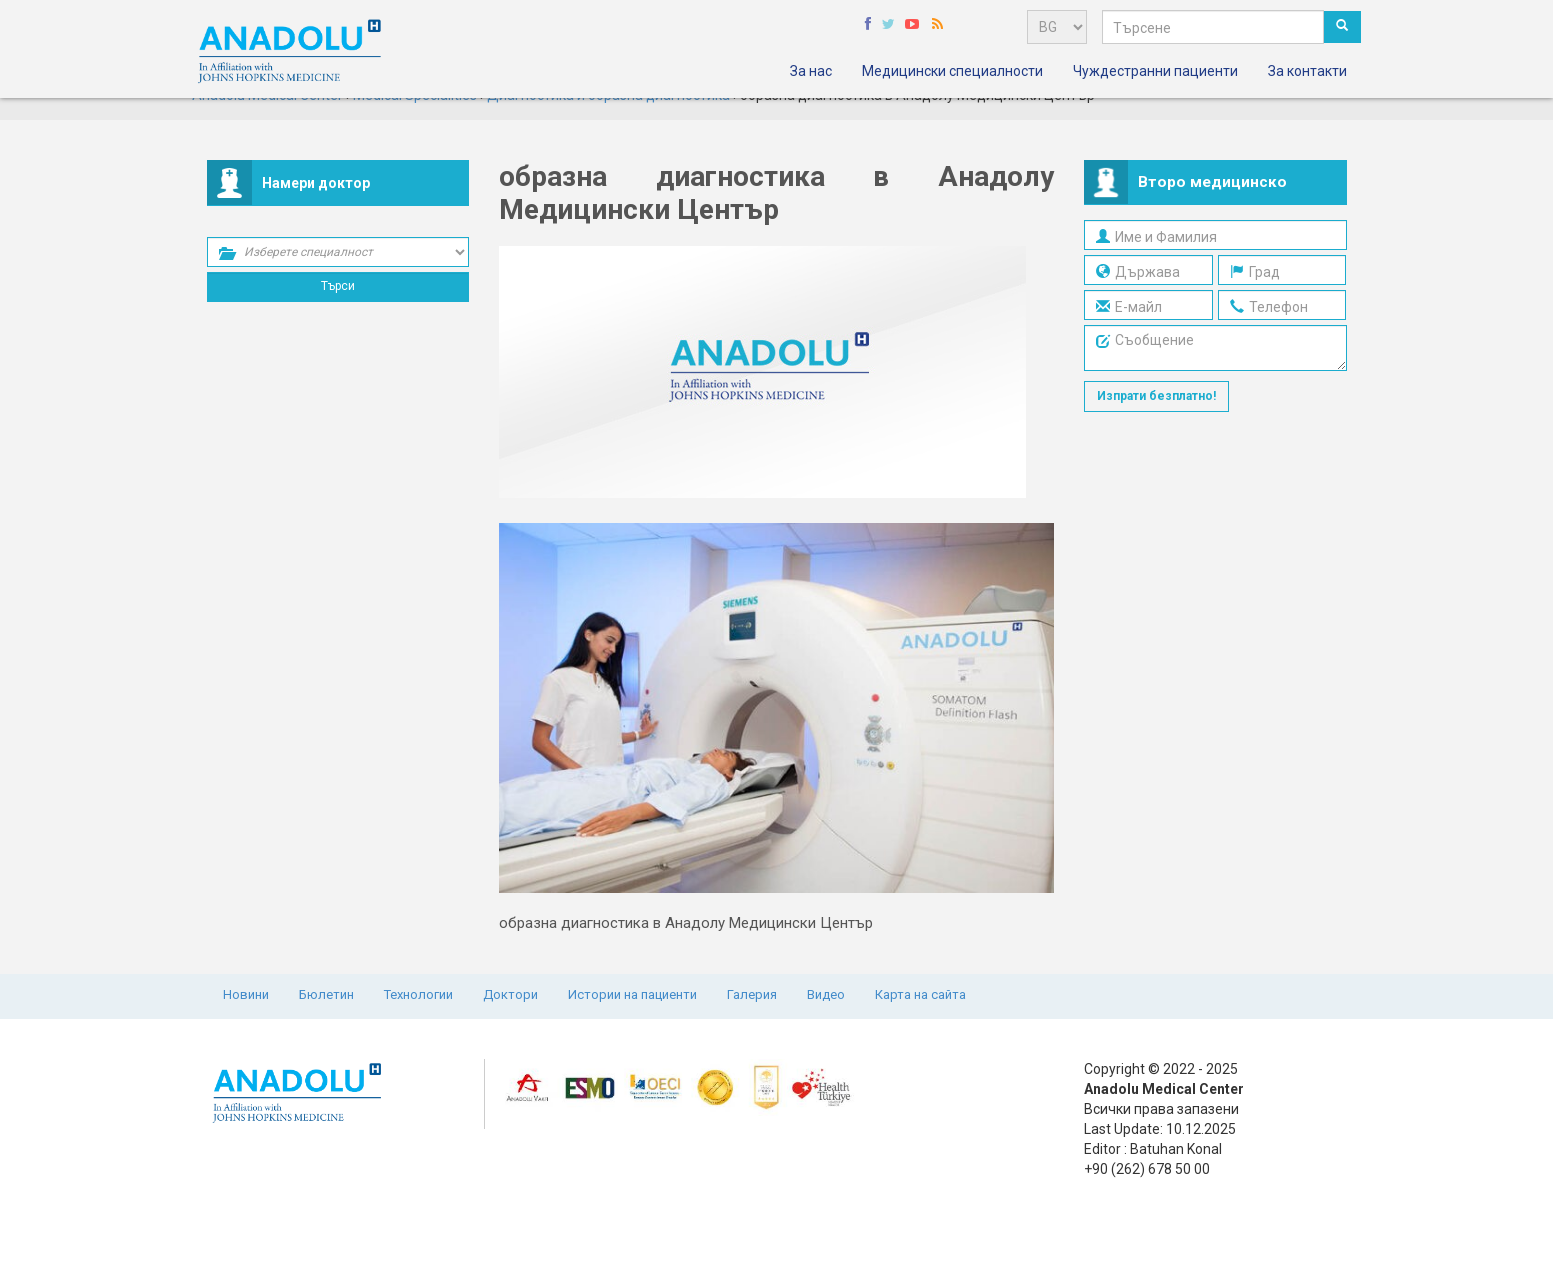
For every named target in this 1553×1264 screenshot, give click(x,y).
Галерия (752, 994)
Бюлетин (326, 994)
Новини (246, 994)
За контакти (1307, 71)
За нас (811, 71)
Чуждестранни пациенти (1155, 71)
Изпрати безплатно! (1156, 396)
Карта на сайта (920, 994)
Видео (826, 994)
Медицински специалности (952, 71)
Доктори (510, 994)
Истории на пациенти (632, 994)
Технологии (418, 994)
